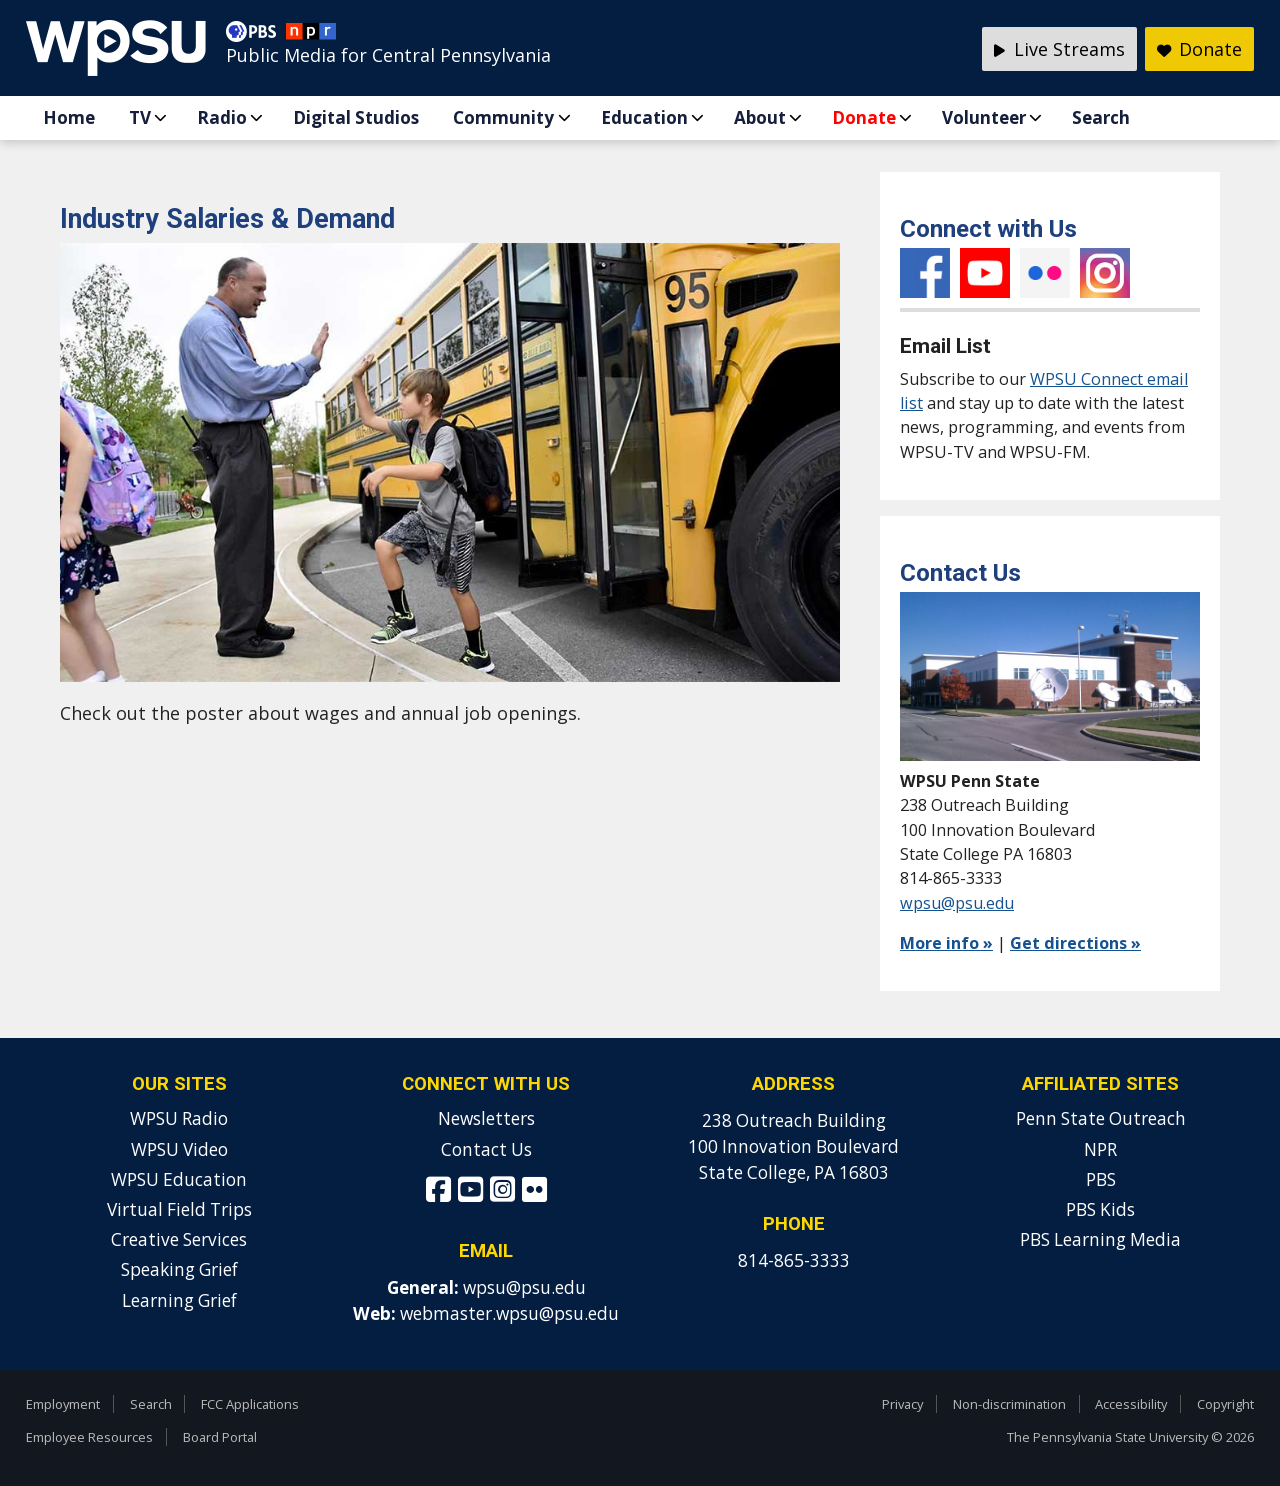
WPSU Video (179, 1149)
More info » (946, 943)
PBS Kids (1100, 1209)
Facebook (925, 273)
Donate (864, 117)
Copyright (1225, 1404)
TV (140, 117)
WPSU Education (179, 1179)
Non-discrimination (1009, 1404)
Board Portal (220, 1437)
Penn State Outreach (1101, 1118)
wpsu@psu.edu (957, 903)
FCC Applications (250, 1404)
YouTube (985, 273)
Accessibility (1131, 1404)
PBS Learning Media (1100, 1239)
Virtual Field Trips (179, 1209)
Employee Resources (89, 1437)
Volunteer (984, 117)
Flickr (1045, 273)
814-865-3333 (794, 1260)
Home (69, 117)
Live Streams (1059, 49)
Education (644, 117)
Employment (63, 1404)
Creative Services (179, 1239)
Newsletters (486, 1118)
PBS (1101, 1179)
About (760, 117)
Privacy (902, 1404)
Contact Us (486, 1149)
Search (1101, 117)
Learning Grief (179, 1300)
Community (503, 117)
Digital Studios (356, 117)
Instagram (1105, 273)
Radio (222, 117)
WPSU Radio (179, 1118)
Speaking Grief (179, 1269)
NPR (1100, 1149)
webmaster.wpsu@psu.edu (509, 1313)
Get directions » (1075, 943)
